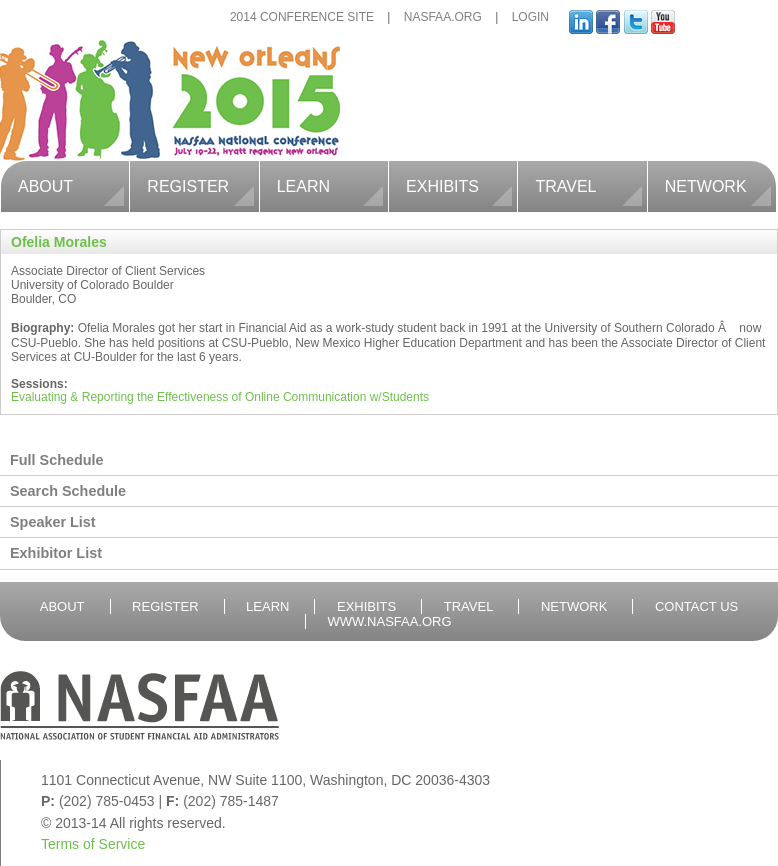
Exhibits (459, 183)
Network (718, 183)
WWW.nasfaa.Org (389, 621)
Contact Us (696, 606)
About (71, 183)
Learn (330, 183)
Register (200, 183)
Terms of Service (93, 844)
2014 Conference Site (302, 17)
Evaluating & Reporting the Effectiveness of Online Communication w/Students (220, 397)
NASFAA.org (443, 17)
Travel (588, 183)
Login (530, 17)
